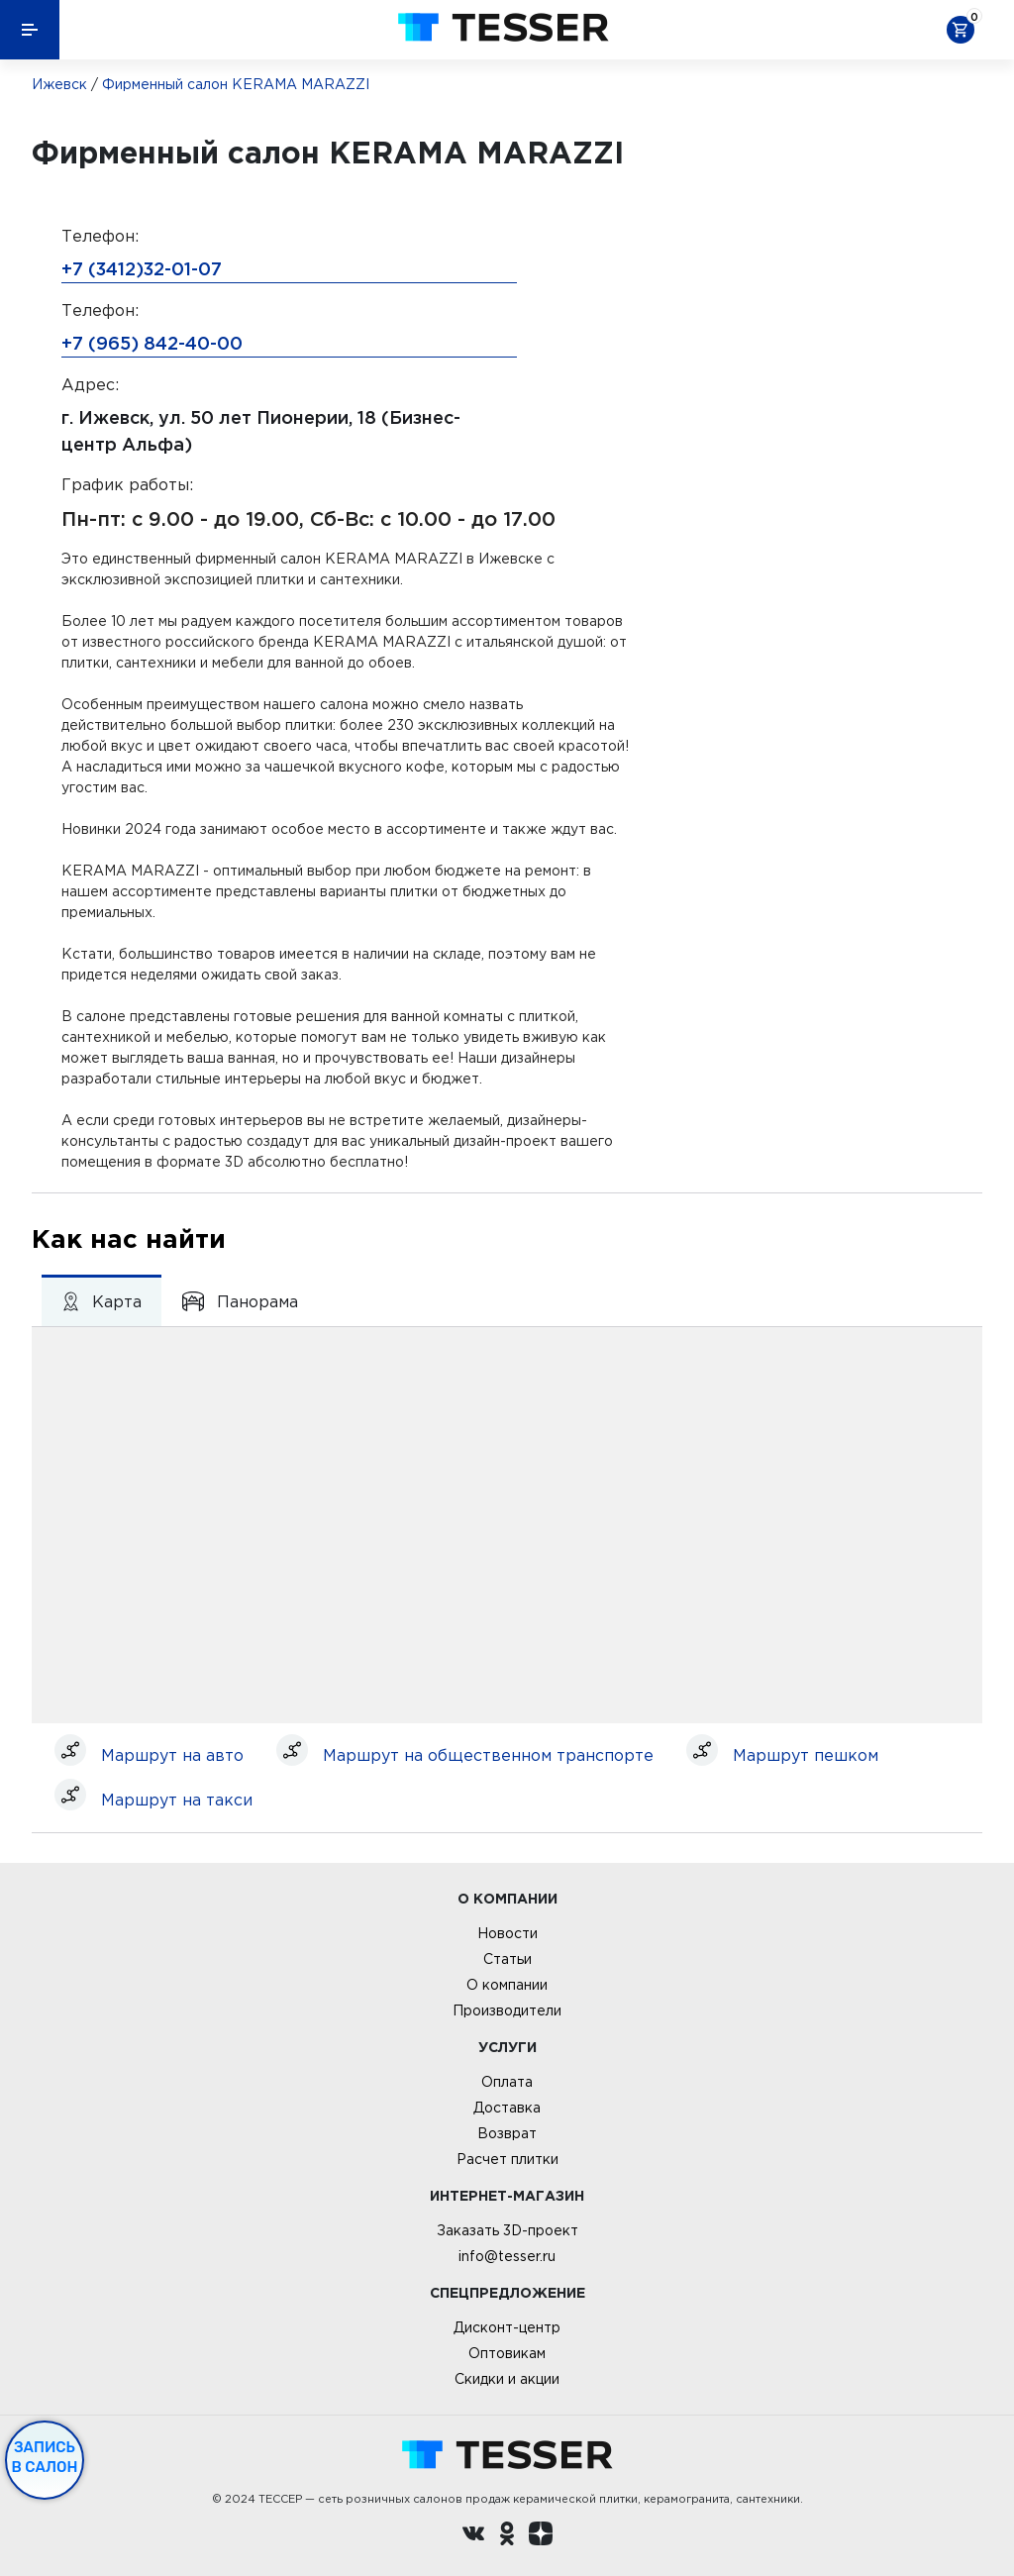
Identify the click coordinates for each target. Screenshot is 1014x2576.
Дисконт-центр (507, 2327)
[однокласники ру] (507, 2536)
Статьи (507, 1959)
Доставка (507, 2107)
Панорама (239, 1301)
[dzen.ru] (541, 2536)
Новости (507, 1933)
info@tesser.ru (507, 2256)
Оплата (507, 2082)
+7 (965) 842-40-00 (152, 343)
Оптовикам (507, 2353)
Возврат (507, 2133)
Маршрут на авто (172, 1755)
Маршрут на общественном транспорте (488, 1755)
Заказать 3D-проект (507, 2230)
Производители (507, 2010)
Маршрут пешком (805, 1755)
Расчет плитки (507, 2159)
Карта (101, 1301)
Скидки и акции (507, 2379)
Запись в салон (45, 2457)
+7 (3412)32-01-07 (141, 268)
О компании (507, 1985)
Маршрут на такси (177, 1799)
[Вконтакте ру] (473, 2536)
